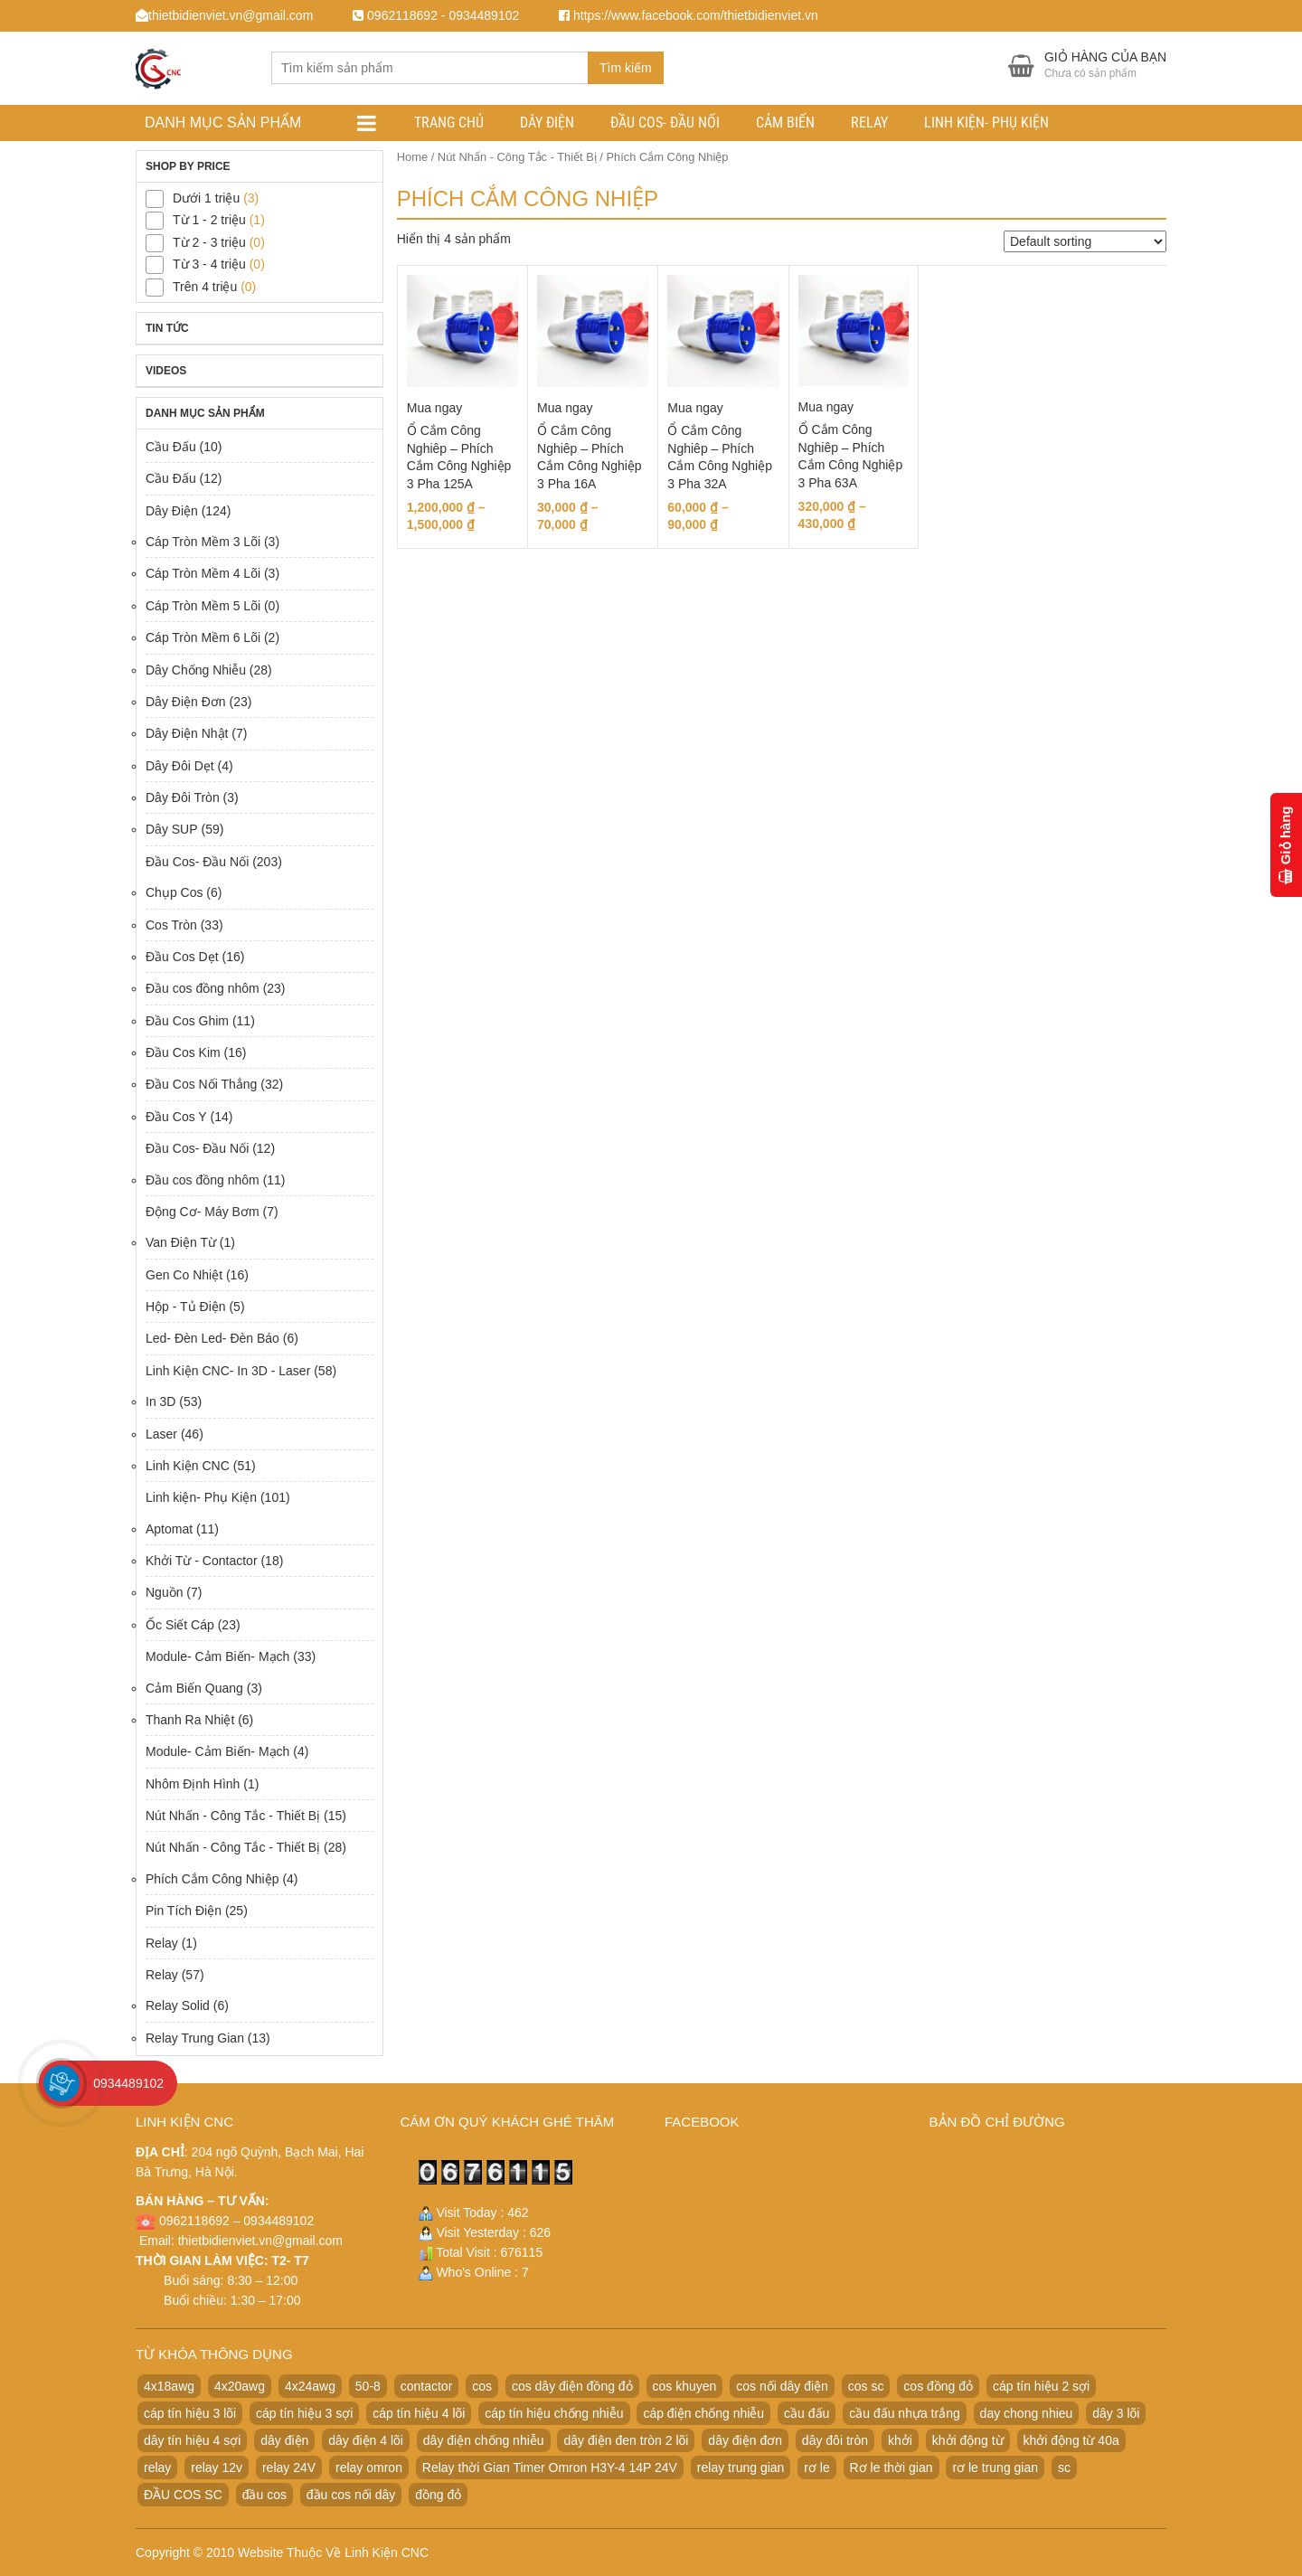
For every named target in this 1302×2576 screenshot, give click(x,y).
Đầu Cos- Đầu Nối (665, 122)
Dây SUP (172, 829)
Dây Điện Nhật (187, 733)
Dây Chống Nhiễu (196, 670)
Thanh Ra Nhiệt (190, 1720)
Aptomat (169, 1529)
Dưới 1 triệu (206, 198)
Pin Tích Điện (184, 1910)
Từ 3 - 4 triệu (209, 264)
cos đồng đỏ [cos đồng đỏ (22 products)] (938, 2386)
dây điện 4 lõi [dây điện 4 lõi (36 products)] (365, 2440)
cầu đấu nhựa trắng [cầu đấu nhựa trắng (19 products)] (904, 2413)
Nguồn (164, 1592)
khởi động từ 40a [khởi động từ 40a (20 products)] (1071, 2440)
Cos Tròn (171, 925)
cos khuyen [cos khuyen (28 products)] (685, 2386)
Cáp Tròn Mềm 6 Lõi (203, 637)
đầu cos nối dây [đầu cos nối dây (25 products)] (351, 2494)
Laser (161, 1434)
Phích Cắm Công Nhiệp (212, 1879)
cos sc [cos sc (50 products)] (866, 2386)
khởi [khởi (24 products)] (900, 2440)
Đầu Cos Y (176, 1116)
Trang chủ (449, 122)
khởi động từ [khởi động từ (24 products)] (968, 2440)
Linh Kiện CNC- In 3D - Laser (228, 1370)
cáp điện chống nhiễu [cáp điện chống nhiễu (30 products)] (703, 2413)
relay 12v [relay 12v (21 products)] (216, 2467)
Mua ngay (434, 408)
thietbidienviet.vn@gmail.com (260, 2240)
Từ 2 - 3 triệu (209, 242)
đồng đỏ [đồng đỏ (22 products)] (438, 2494)
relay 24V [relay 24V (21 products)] (289, 2467)
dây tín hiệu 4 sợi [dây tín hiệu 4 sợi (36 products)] (192, 2440)
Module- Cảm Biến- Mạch (217, 1656)
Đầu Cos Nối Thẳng (201, 1084)
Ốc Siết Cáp (180, 1625)
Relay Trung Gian (195, 2038)
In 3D (160, 1401)
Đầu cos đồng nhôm (202, 988)
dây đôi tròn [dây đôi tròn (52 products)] (835, 2440)
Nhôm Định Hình (193, 1784)
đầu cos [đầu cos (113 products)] (264, 2494)
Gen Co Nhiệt (184, 1275)
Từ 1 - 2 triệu (209, 219)
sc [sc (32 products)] (1064, 2467)
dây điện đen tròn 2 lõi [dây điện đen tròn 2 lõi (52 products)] (625, 2440)
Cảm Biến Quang (194, 1688)
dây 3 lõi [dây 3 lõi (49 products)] (1115, 2413)
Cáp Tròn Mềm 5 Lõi (203, 606)
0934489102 (128, 2083)
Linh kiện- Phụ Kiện (986, 122)
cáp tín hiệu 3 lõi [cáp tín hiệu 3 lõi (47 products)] (190, 2413)
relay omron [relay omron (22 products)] (368, 2467)
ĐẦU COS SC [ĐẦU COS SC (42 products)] (183, 2494)
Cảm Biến (785, 122)
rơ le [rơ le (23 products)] (816, 2467)
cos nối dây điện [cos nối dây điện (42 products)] (782, 2386)
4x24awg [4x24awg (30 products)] (310, 2386)
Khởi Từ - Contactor (202, 1560)
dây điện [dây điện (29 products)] (284, 2440)
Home (412, 157)
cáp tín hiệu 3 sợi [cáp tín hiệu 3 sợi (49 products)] (304, 2413)
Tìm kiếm (625, 68)
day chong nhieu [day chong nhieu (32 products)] (1026, 2413)
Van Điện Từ (181, 1242)
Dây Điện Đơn (186, 701)
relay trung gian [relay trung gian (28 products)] (741, 2467)
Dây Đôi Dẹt (180, 766)
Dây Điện (547, 122)
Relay (869, 122)
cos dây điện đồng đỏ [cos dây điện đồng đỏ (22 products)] (572, 2386)
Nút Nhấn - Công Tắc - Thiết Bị (517, 157)
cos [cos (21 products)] (482, 2386)
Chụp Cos (174, 892)
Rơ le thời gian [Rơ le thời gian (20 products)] (891, 2467)
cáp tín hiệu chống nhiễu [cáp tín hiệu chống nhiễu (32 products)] (554, 2413)
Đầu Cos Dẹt (182, 956)
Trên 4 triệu (205, 286)
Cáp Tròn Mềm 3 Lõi (203, 541)
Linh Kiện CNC (188, 1465)
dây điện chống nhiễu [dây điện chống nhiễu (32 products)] (483, 2440)
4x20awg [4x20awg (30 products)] (239, 2386)
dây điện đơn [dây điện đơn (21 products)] (745, 2440)
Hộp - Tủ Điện (186, 1306)
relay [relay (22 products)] (157, 2467)
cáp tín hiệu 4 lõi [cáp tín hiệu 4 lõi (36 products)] (419, 2413)
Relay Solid (178, 2005)
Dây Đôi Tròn (183, 797)
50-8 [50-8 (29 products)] (368, 2386)
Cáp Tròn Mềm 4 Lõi (203, 573)
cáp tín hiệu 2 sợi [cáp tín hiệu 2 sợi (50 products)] (1041, 2386)
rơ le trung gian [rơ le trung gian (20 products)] (995, 2467)
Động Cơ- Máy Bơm (202, 1211)
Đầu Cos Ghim (187, 1021)
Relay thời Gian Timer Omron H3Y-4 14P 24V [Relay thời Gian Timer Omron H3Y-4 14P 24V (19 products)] (549, 2467)
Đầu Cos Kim (183, 1052)
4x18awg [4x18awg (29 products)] (169, 2386)
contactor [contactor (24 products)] (427, 2386)
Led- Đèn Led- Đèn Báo (212, 1338)
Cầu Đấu (171, 446)
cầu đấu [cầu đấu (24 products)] (806, 2413)
